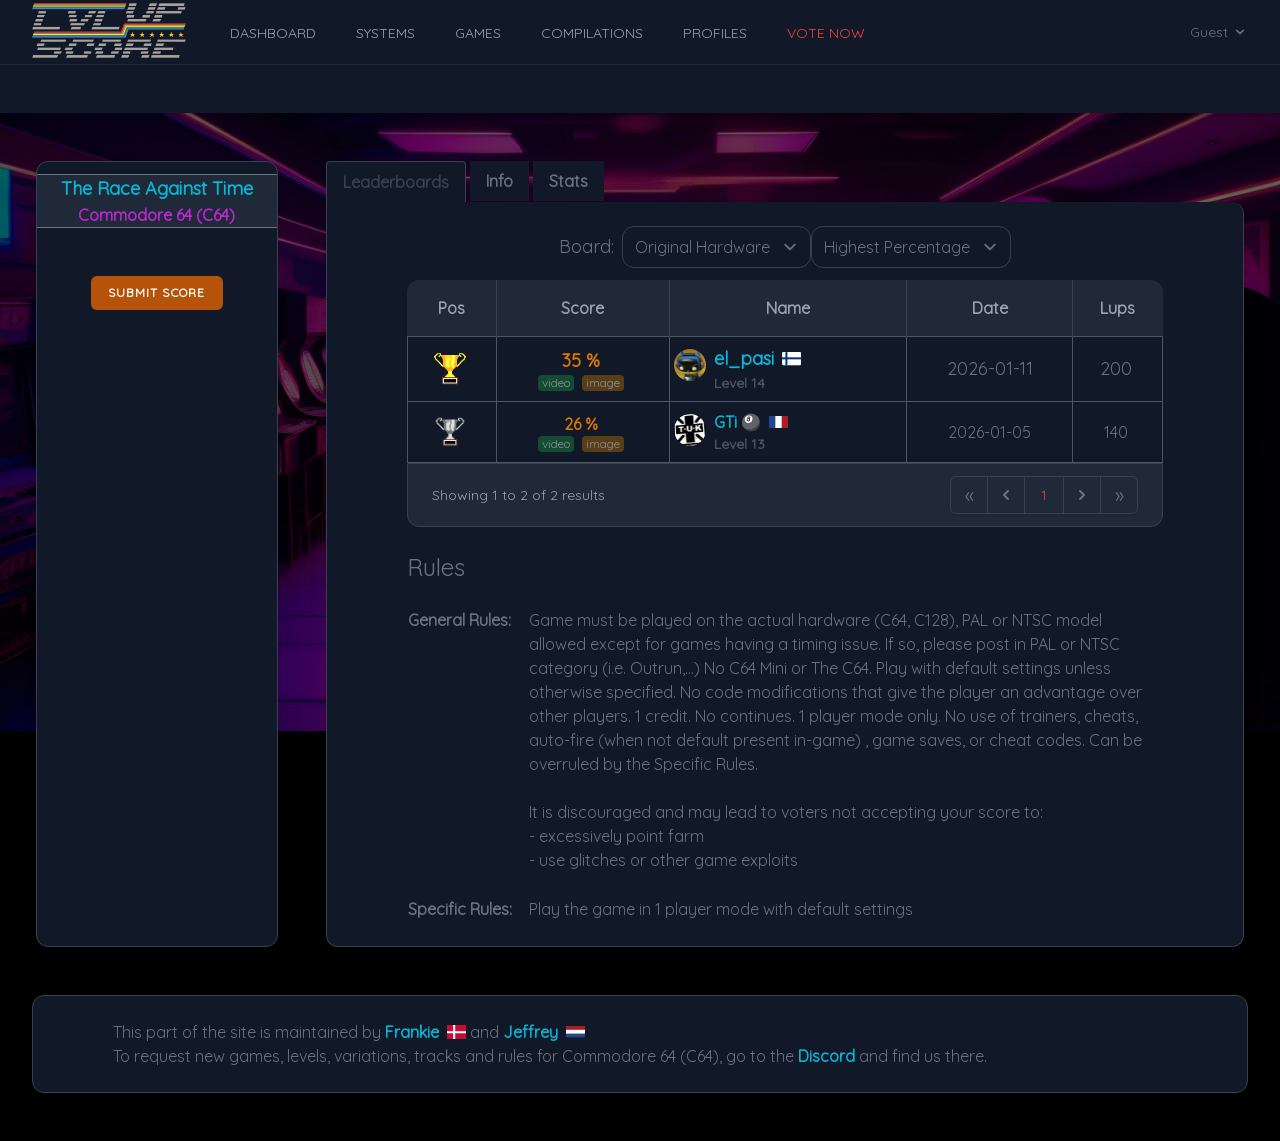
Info (499, 181)
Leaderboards (396, 182)
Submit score (156, 292)
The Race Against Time (157, 188)
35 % (581, 360)
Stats (568, 181)
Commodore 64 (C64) (156, 215)
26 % (581, 424)
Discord (826, 1056)
